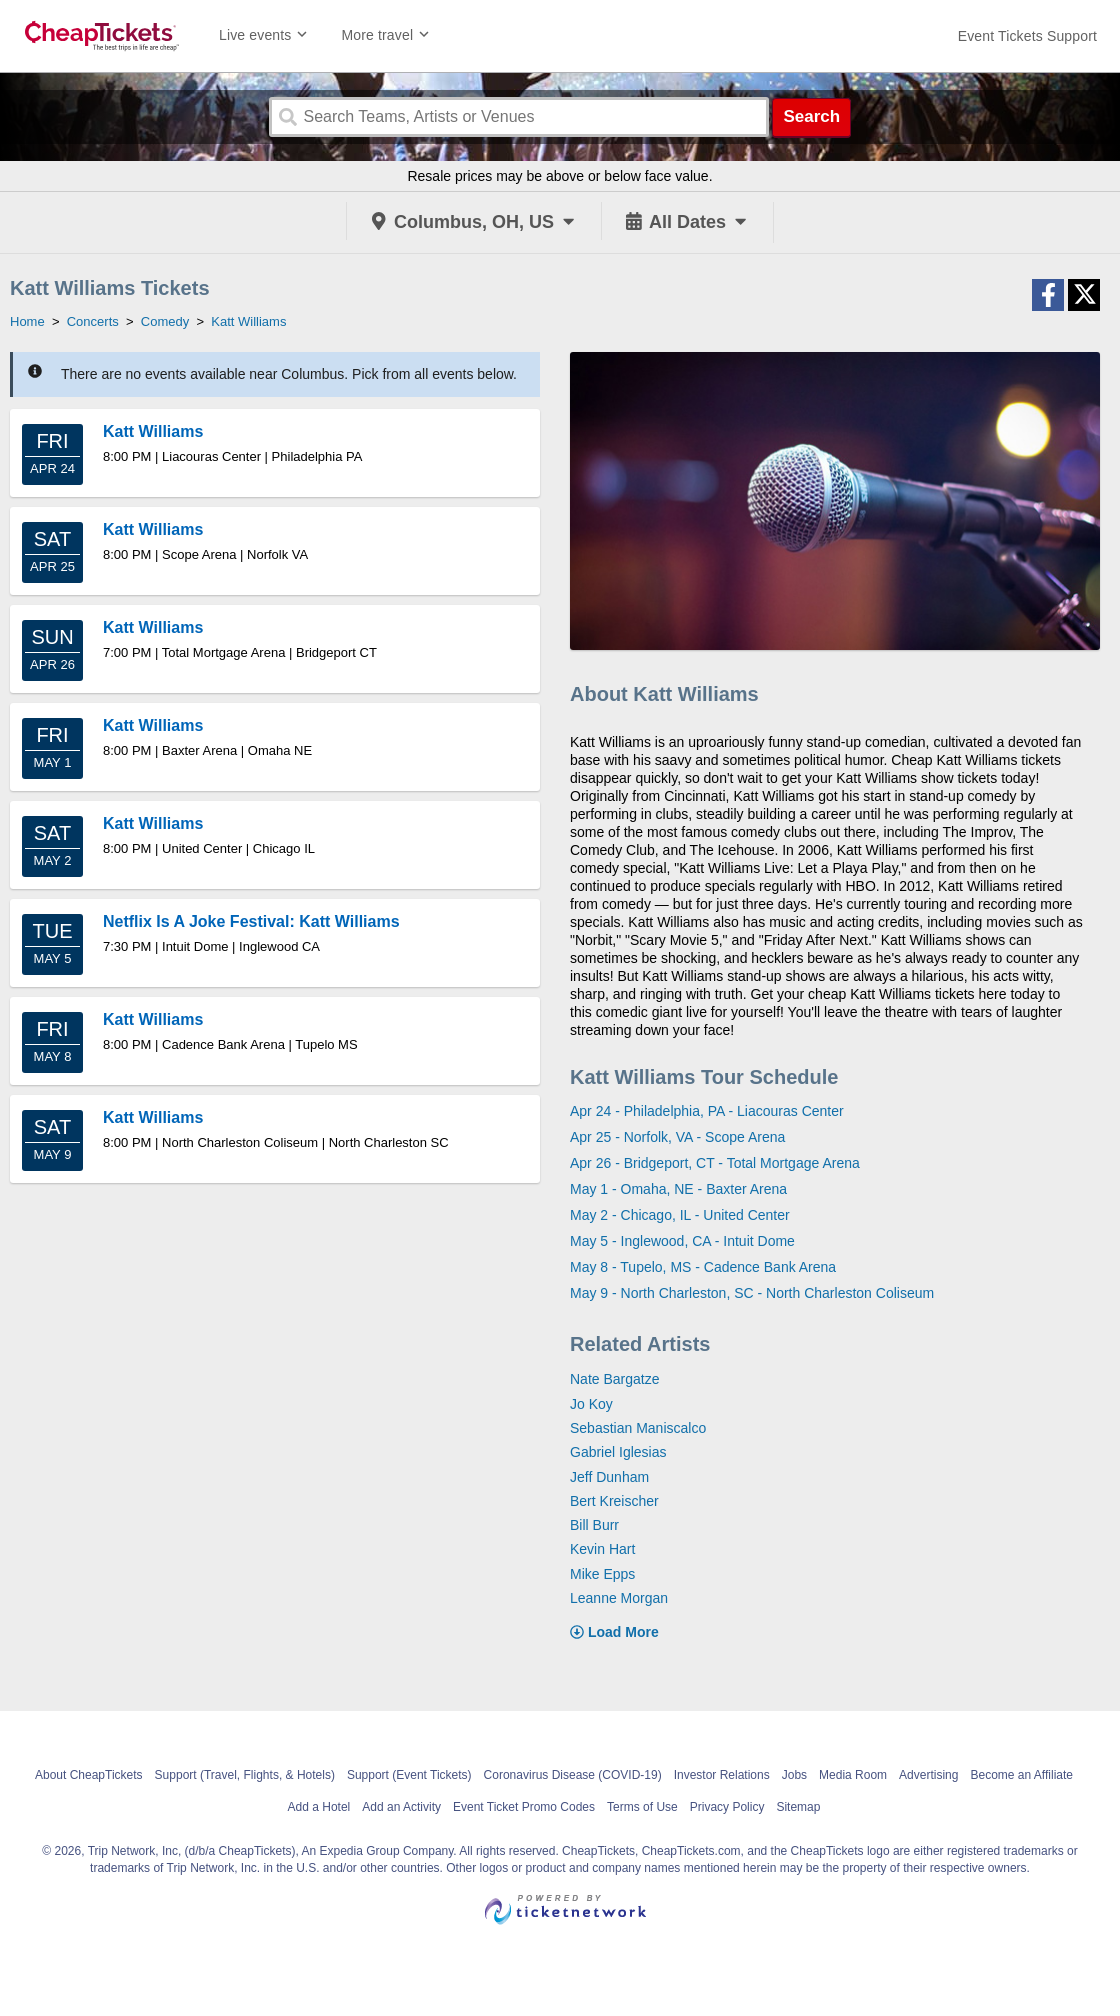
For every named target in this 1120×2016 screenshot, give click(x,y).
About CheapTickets (89, 1775)
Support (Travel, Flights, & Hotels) (245, 1775)
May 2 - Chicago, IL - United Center (680, 1215)
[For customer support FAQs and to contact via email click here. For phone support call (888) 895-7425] (1027, 36)
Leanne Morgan (619, 1598)
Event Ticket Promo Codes (524, 1807)
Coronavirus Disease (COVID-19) (573, 1775)
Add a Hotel (319, 1807)
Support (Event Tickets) (409, 1775)
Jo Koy (591, 1404)
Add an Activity (401, 1807)
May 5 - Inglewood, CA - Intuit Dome (682, 1241)
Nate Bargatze (615, 1379)
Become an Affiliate (1021, 1775)
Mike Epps (602, 1574)
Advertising (928, 1775)
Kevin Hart (602, 1549)
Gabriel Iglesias (618, 1452)
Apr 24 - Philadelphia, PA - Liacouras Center (707, 1111)
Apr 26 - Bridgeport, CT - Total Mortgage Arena (715, 1163)
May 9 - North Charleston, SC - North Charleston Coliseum (752, 1293)
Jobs (794, 1775)
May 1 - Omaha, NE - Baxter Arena (678, 1189)
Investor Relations (722, 1775)
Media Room (853, 1775)
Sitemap (798, 1807)
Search (811, 116)
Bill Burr (594, 1525)
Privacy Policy (727, 1807)
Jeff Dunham (609, 1477)
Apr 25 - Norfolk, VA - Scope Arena (677, 1137)
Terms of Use (642, 1807)
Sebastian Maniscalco (638, 1428)
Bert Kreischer (614, 1501)
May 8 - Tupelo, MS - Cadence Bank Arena (703, 1267)
